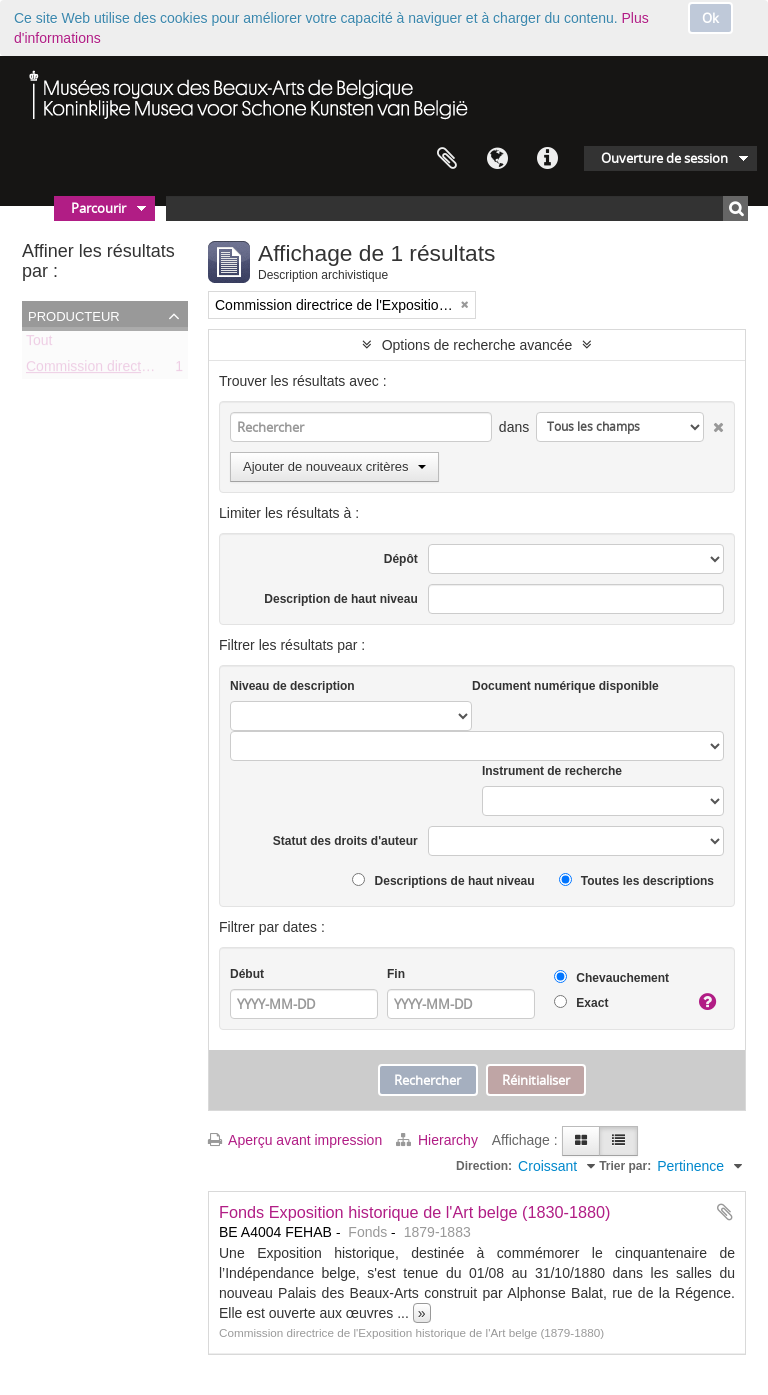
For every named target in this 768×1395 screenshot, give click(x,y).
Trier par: (625, 1166)
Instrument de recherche (552, 771)
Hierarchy (439, 1140)
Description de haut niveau (340, 599)
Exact (581, 1002)
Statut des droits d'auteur (345, 841)
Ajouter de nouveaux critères (334, 466)
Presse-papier (447, 159)
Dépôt (401, 559)
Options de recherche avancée (477, 345)
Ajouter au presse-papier (725, 1212)
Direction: (484, 1166)
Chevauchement (611, 977)
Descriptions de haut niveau (443, 880)
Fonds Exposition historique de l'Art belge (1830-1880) (415, 1212)
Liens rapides (547, 159)
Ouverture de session (664, 158)
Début (247, 974)
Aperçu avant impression (295, 1140)
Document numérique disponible (565, 686)
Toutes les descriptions (636, 880)
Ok (710, 18)
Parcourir (98, 208)
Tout (39, 344)
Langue (497, 159)
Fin (396, 974)
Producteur (74, 315)
